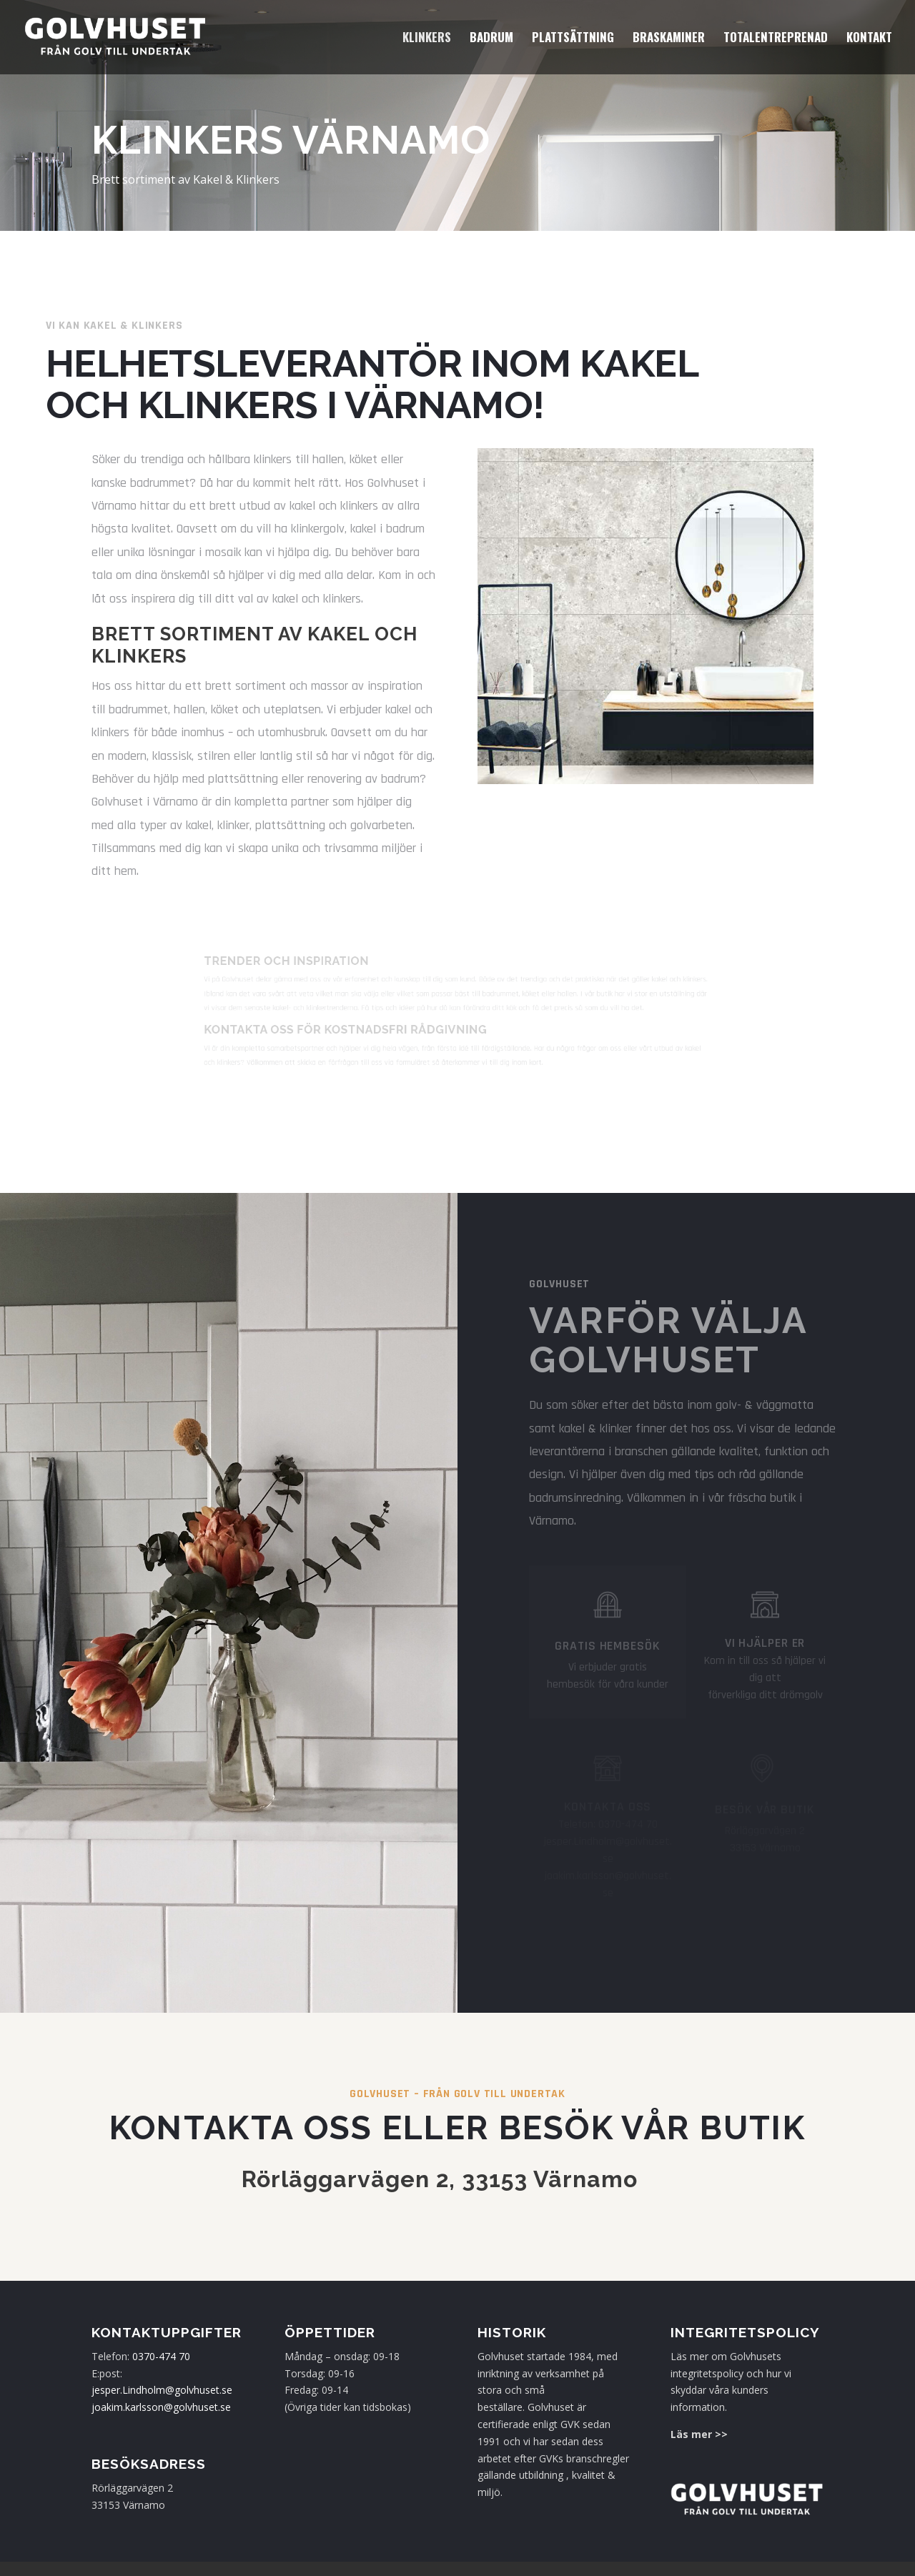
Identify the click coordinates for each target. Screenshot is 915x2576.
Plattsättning (573, 39)
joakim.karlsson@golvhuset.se (161, 2407)
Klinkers (426, 39)
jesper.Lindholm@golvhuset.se (162, 2390)
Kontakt (869, 39)
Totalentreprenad (775, 39)
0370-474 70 (161, 2356)
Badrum (491, 39)
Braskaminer (669, 39)
